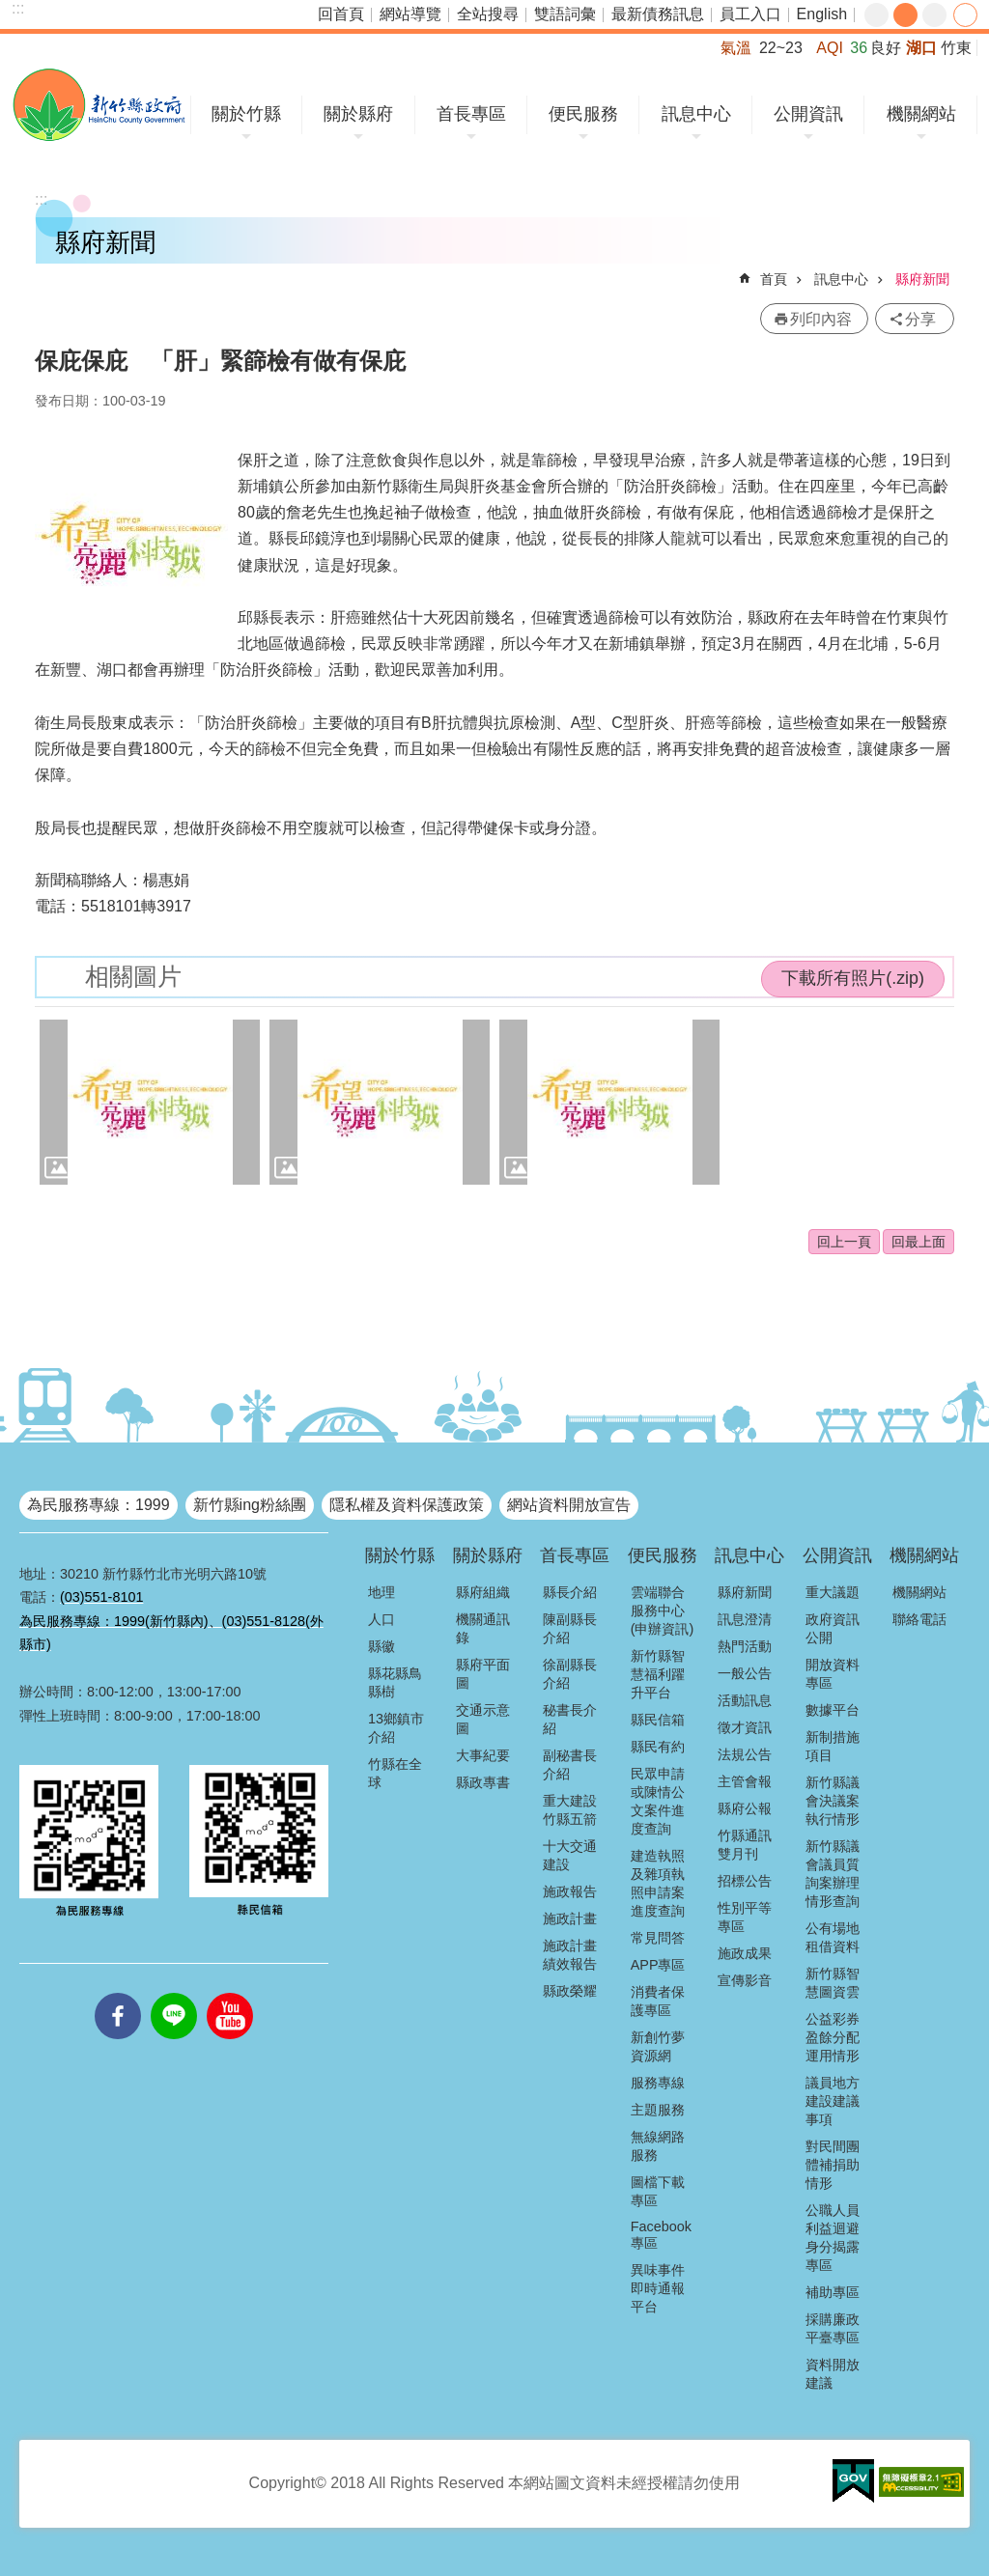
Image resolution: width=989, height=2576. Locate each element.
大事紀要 (483, 1755)
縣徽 (381, 1646)
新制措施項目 (832, 1746)
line (174, 1993)
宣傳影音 (745, 1980)
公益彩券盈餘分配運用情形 (832, 2037)
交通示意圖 (483, 1719)
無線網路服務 (658, 2146)
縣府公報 (745, 1808)
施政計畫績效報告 (570, 1955)
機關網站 (921, 114)
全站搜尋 (488, 14)
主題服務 (658, 2109)
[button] (150, 1102)
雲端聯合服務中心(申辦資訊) (662, 1610)
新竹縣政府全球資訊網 (99, 105)
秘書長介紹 (570, 1719)
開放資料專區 (832, 1674)
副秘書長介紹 (570, 1764)
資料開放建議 (832, 2374)
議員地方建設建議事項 (832, 2101)
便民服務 (583, 114)
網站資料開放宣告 (569, 1505)
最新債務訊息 (657, 14)
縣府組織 (483, 1592)
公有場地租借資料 (832, 1937)
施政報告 (570, 1891)
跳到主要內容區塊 (10, 10)
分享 (965, 15)
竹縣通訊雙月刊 (745, 1845)
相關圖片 (133, 977)
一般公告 (745, 1673)
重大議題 (832, 1592)
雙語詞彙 (565, 14)
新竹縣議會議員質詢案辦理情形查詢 (832, 1873)
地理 (381, 1592)
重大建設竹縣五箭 (570, 1810)
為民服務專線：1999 (98, 1505)
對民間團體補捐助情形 (832, 2165)
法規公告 (745, 1754)
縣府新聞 (922, 279)
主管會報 (745, 1781)
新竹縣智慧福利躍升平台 (658, 1674)
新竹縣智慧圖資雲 (832, 1983)
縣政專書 (483, 1782)
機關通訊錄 (483, 1628)
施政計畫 (570, 1918)
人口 (381, 1619)
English (822, 14)
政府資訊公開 (832, 1628)
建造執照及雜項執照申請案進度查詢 (658, 1883)
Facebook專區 (661, 2235)
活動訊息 (745, 1700)
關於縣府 (358, 114)
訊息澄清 (745, 1619)
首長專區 (471, 114)
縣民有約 (658, 1746)
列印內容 (821, 319)
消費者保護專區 (658, 2001)
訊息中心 (696, 114)
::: (18, 8)
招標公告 (745, 1881)
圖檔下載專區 (658, 2191)
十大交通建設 (570, 1855)
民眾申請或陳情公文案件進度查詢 (658, 1801)
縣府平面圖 (483, 1674)
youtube (230, 1993)
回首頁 (341, 14)
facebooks (118, 1993)
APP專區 (658, 1965)
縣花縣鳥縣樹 (395, 1682)
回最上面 (918, 1241)
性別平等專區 (745, 1917)
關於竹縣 (246, 114)
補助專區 (832, 2292)
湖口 (921, 48)
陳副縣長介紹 (570, 1628)
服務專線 (658, 2082)
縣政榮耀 (570, 1991)
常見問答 (658, 1938)
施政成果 (745, 1953)
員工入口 (750, 14)
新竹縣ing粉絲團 (249, 1505)
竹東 (956, 48)
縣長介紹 (570, 1592)
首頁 (773, 279)
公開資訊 (808, 114)
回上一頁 (844, 1241)
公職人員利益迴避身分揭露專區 (832, 2237)
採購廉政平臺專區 (832, 2328)
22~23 (781, 48)
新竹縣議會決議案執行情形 (832, 1801)
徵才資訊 (745, 1727)
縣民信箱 (658, 1719)
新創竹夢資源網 (658, 2046)
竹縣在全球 (395, 1773)
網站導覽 (410, 14)
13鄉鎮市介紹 (396, 1728)
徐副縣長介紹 (570, 1674)
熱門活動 (745, 1646)
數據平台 (832, 1710)
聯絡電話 (919, 1619)
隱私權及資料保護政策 (406, 1505)
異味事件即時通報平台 (658, 2288)
